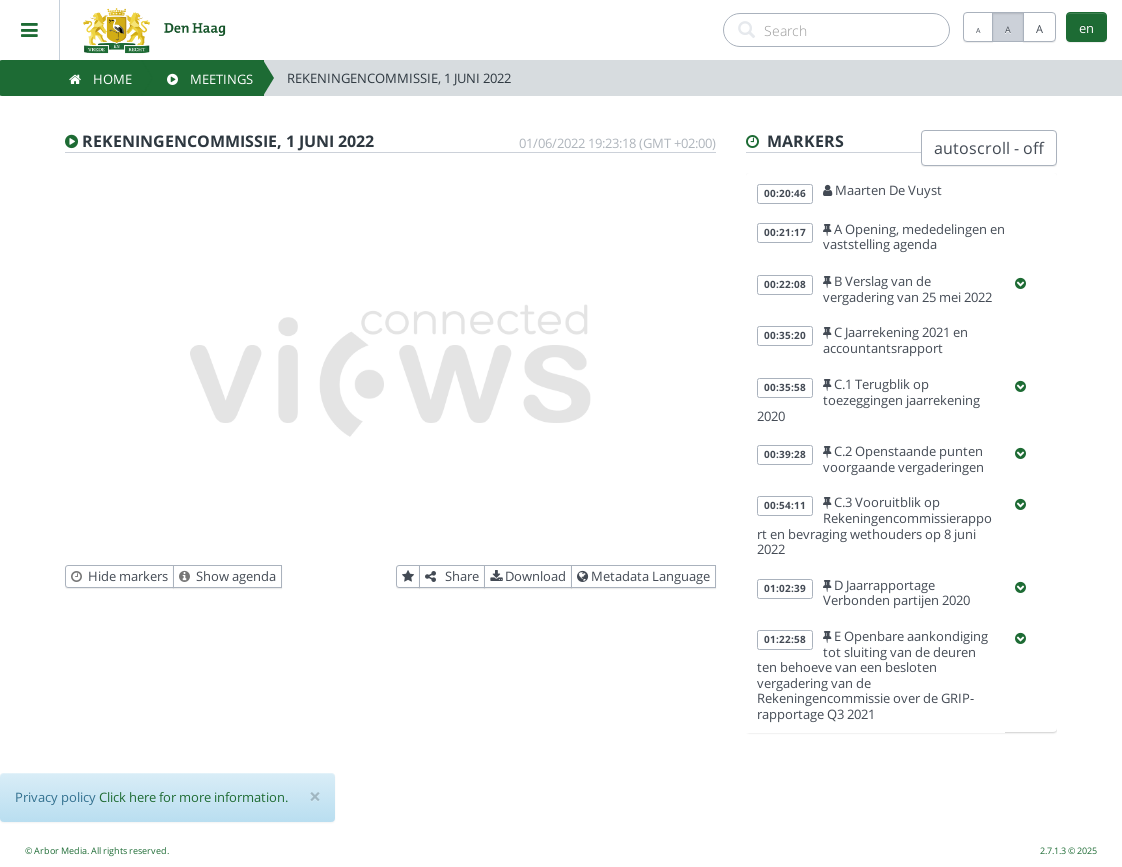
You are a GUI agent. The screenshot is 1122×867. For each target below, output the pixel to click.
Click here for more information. (193, 797)
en (1086, 28)
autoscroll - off (989, 148)
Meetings (210, 79)
